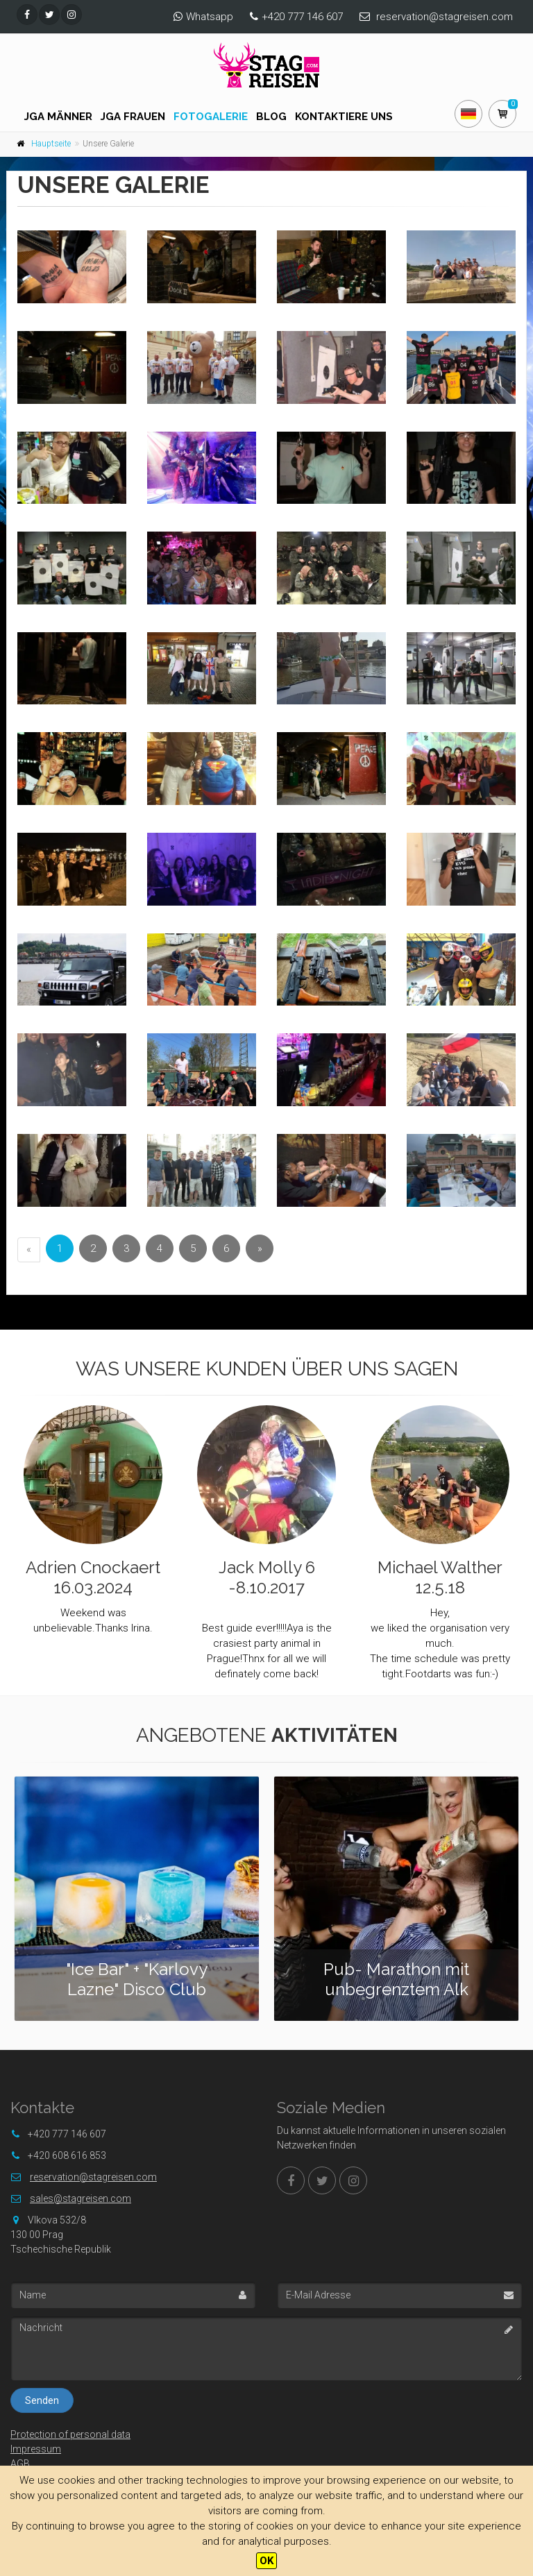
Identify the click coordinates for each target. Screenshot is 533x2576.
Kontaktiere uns (344, 116)
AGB (20, 2463)
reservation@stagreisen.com (444, 16)
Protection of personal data (70, 2434)
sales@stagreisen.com (80, 2198)
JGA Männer (58, 116)
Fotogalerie (211, 116)
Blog (271, 116)
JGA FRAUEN (133, 116)
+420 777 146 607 (302, 16)
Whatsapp (209, 16)
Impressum (35, 2449)
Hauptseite (51, 144)
